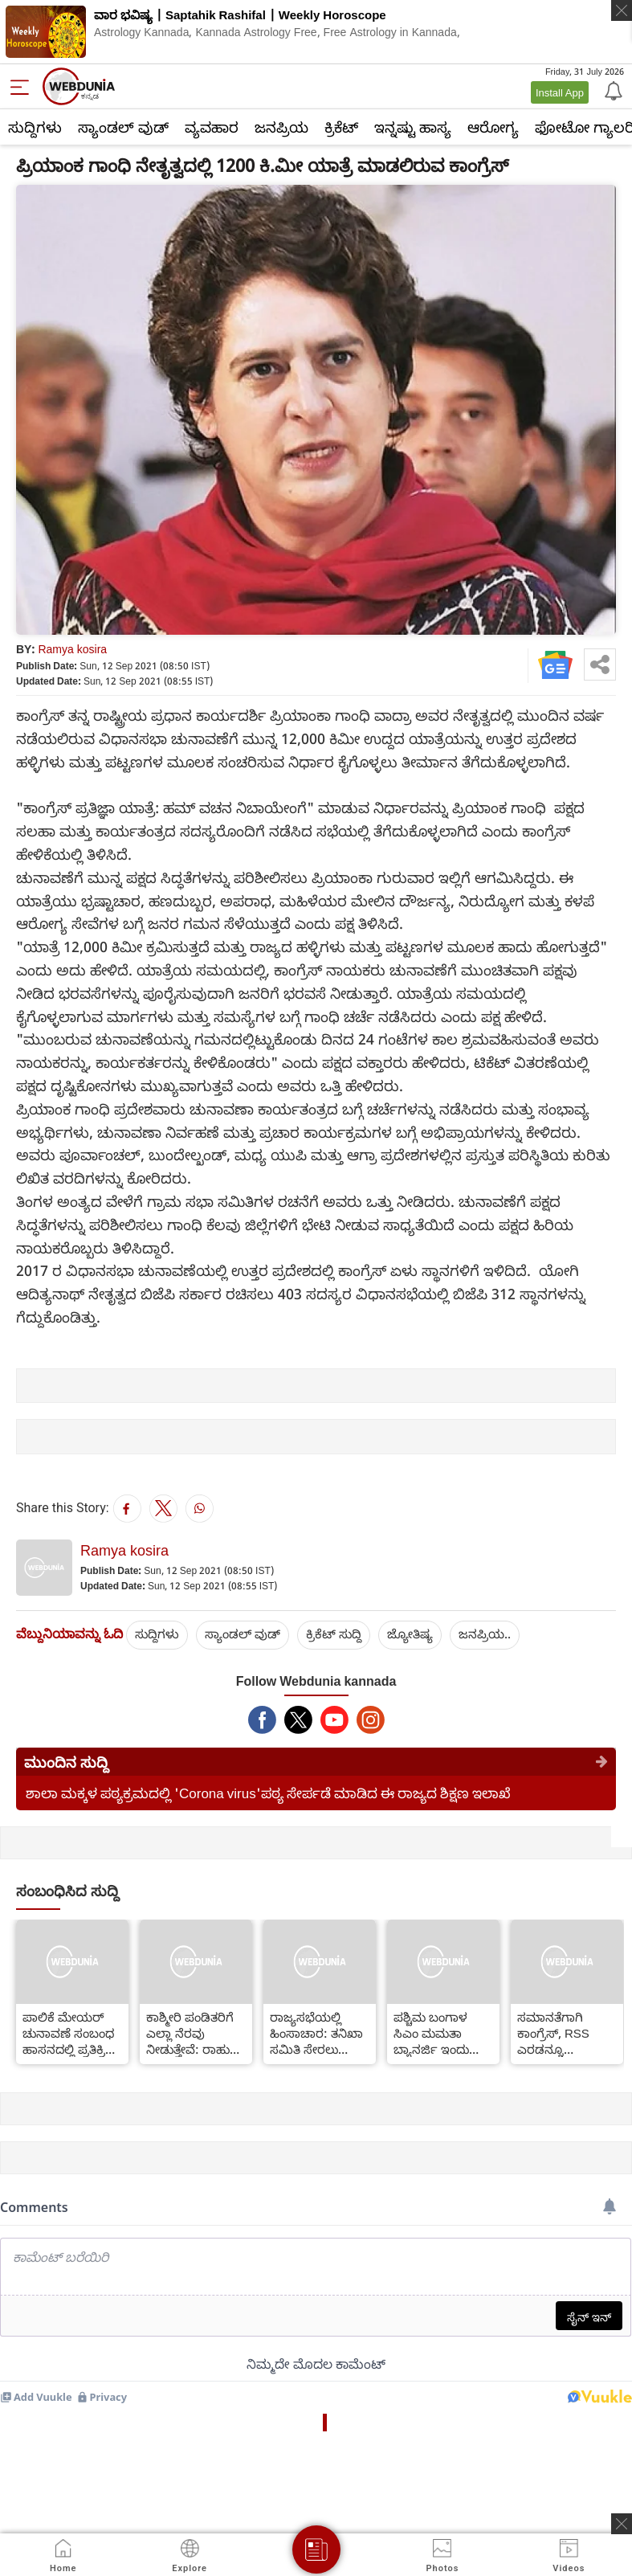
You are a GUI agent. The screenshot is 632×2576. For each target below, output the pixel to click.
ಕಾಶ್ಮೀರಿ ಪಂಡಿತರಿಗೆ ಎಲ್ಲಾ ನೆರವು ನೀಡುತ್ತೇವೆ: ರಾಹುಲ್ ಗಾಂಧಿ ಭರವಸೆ (194, 2033)
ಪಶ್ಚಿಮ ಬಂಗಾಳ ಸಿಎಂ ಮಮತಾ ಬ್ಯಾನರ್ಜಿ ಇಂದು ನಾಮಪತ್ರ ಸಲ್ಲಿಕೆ (431, 2033)
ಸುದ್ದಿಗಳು (35, 127)
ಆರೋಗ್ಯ (493, 127)
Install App (560, 92)
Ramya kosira (72, 648)
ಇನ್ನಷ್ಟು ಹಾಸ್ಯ (412, 127)
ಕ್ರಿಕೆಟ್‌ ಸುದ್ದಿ (333, 1633)
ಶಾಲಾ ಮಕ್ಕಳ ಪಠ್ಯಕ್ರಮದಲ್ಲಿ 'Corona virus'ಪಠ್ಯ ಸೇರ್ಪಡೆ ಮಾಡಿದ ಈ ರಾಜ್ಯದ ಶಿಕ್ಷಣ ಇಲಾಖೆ (268, 1793)
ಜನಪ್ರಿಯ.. (485, 1633)
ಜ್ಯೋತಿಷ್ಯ (410, 1633)
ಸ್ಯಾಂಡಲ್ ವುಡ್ (123, 127)
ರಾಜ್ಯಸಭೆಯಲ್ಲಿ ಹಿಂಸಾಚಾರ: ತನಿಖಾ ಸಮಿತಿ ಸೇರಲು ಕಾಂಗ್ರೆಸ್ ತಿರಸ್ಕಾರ (316, 2033)
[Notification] (612, 90)
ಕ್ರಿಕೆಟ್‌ (341, 127)
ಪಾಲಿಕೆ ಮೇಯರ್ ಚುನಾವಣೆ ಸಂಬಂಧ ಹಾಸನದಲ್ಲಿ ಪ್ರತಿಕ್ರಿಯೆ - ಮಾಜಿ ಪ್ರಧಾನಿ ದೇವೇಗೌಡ (71, 2033)
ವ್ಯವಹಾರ (212, 127)
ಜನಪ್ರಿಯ (281, 127)
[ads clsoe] (621, 2523)
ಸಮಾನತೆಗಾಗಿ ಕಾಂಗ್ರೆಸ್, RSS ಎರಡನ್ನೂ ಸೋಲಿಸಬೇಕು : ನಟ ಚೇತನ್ (565, 2033)
